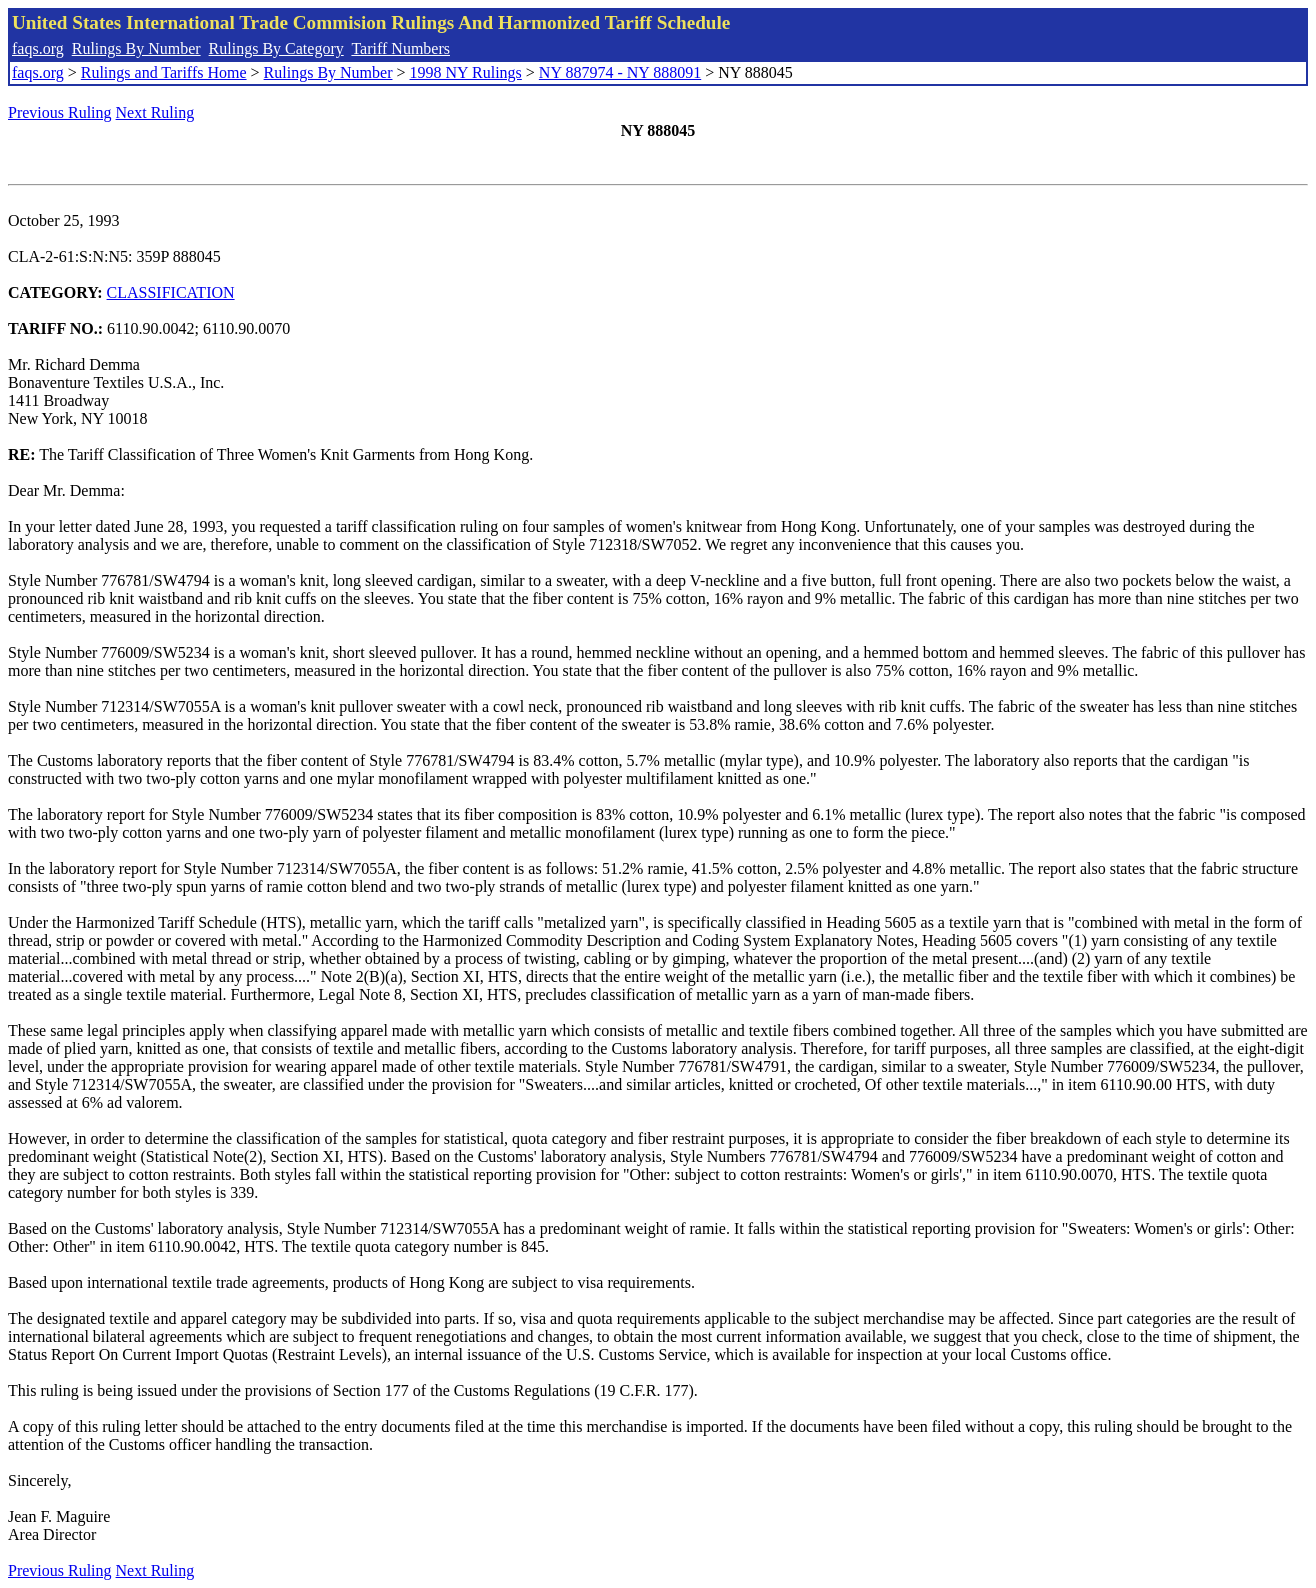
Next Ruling (155, 112)
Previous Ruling (60, 112)
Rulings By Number (136, 48)
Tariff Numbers (400, 48)
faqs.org (38, 48)
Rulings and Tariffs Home (164, 72)
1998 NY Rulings (466, 72)
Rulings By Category (276, 48)
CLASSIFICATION (171, 292)
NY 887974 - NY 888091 (620, 72)
